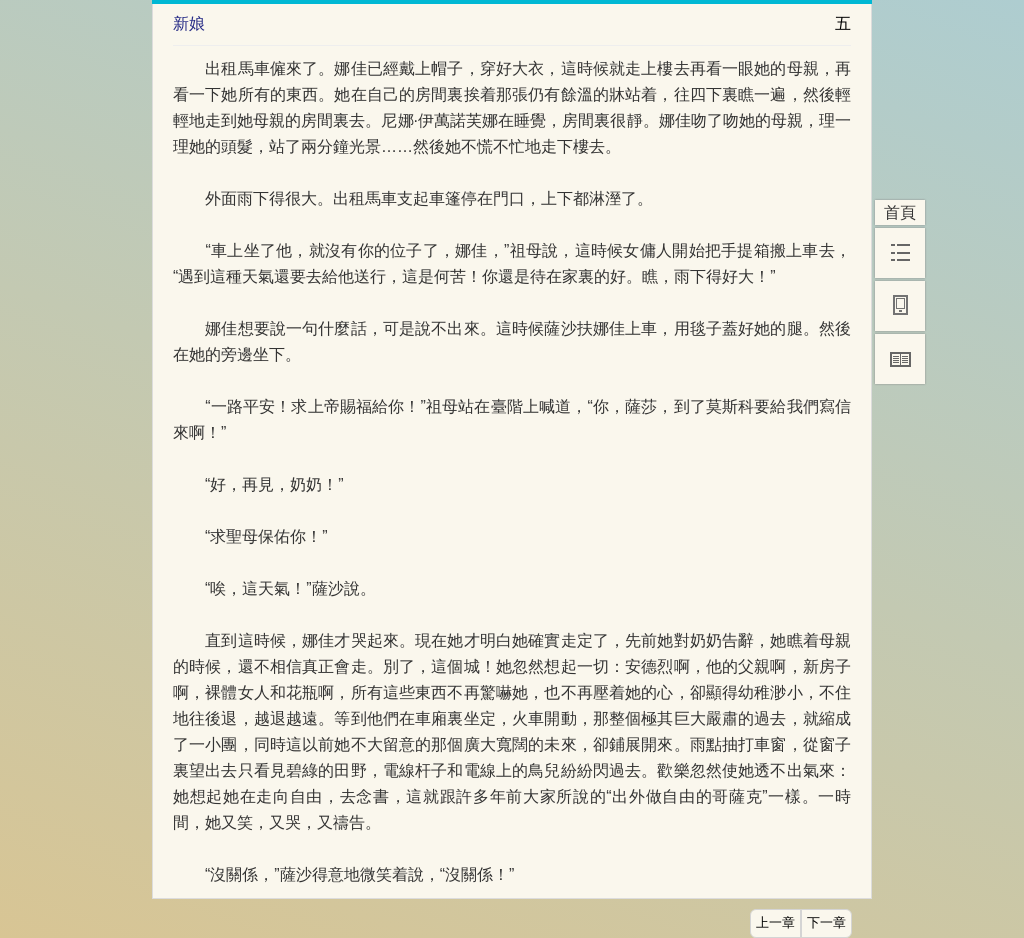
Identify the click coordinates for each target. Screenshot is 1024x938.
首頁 (900, 212)
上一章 (775, 923)
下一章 (826, 923)
